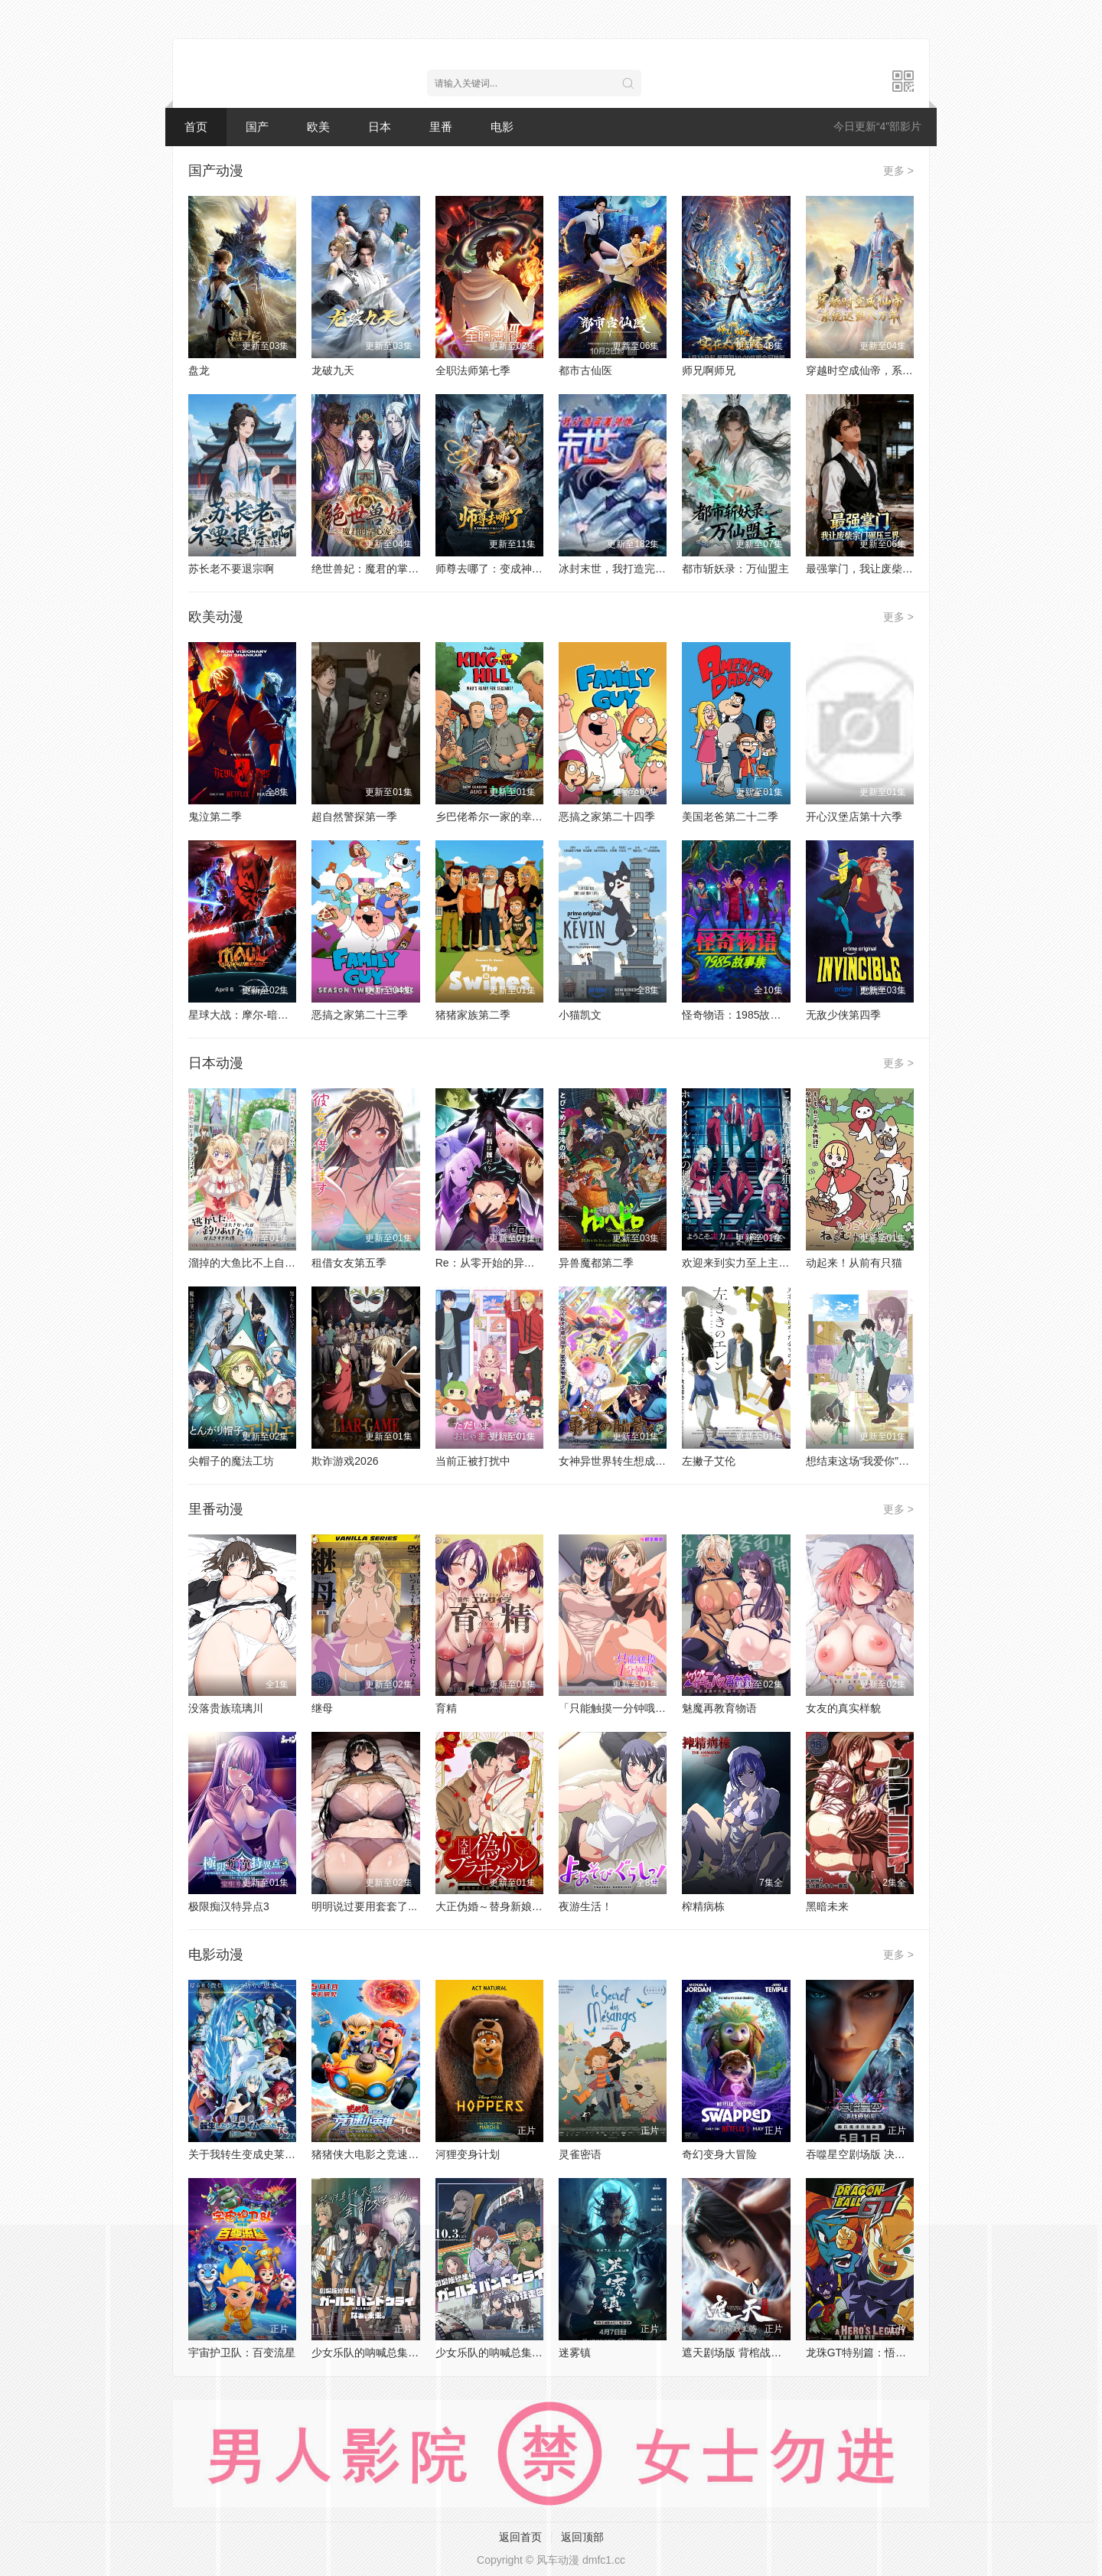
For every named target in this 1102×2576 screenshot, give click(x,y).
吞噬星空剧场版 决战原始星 (871, 2154)
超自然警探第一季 (354, 816)
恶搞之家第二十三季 (359, 1015)
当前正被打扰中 (472, 1461)
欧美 (318, 126)
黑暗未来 (827, 1906)
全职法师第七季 (472, 370)
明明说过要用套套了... (364, 1906)
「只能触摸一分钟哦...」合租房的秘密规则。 (665, 1708)
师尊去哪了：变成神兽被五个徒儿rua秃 (528, 568)
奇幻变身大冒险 (719, 2154)
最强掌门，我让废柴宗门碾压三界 (886, 568)
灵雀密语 (580, 2154)
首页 (195, 126)
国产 (257, 126)
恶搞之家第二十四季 (607, 816)
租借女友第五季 (348, 1263)
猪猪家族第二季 (472, 1015)
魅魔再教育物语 (719, 1708)
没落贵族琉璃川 (225, 1708)
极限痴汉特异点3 (228, 1906)
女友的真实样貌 (843, 1708)
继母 (322, 1708)
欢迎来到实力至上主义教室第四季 (762, 1263)
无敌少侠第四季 (843, 1015)
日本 (379, 126)
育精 (446, 1708)
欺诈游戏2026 (344, 1461)
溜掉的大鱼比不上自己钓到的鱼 (263, 1263)
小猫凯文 (580, 1015)
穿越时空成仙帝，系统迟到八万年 (886, 370)
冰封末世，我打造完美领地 (623, 568)
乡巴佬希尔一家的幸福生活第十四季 (521, 816)
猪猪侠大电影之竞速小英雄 (375, 2154)
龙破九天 (332, 370)
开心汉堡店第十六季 (854, 816)
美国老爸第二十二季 (730, 816)
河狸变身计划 (467, 2154)
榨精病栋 (703, 1906)
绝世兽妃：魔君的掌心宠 (370, 568)
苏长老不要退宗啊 (231, 568)
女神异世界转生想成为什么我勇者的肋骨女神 (666, 1461)
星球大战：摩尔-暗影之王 (249, 1015)
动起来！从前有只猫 (854, 1263)
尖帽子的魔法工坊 (231, 1461)
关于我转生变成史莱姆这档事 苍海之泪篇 (286, 2154)
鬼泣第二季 (215, 816)
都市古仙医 (585, 370)
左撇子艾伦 (708, 1461)
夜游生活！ (585, 1906)
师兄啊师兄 (708, 370)
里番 (440, 126)
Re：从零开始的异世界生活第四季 (517, 1263)
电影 (502, 126)
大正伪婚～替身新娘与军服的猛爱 (515, 1906)
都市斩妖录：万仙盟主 (735, 568)
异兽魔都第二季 (596, 1263)
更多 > (898, 171)
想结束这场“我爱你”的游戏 (868, 1461)
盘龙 (199, 370)
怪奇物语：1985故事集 (736, 1015)
